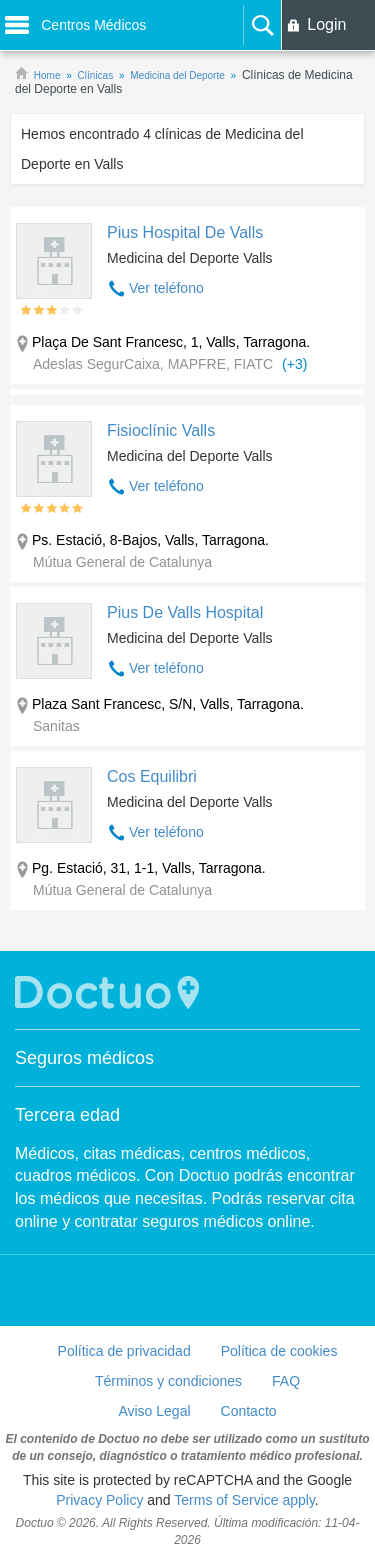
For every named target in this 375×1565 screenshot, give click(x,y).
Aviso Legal (154, 1411)
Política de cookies (279, 1351)
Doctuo (110, 992)
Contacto (249, 1411)
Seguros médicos (84, 1058)
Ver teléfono (166, 288)
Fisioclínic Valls (161, 430)
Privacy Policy (99, 1500)
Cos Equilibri (152, 776)
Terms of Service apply (244, 1500)
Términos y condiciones (168, 1381)
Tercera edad (67, 1115)
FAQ (286, 1381)
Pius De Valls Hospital (185, 612)
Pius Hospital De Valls (185, 232)
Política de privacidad (124, 1351)
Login (326, 24)
